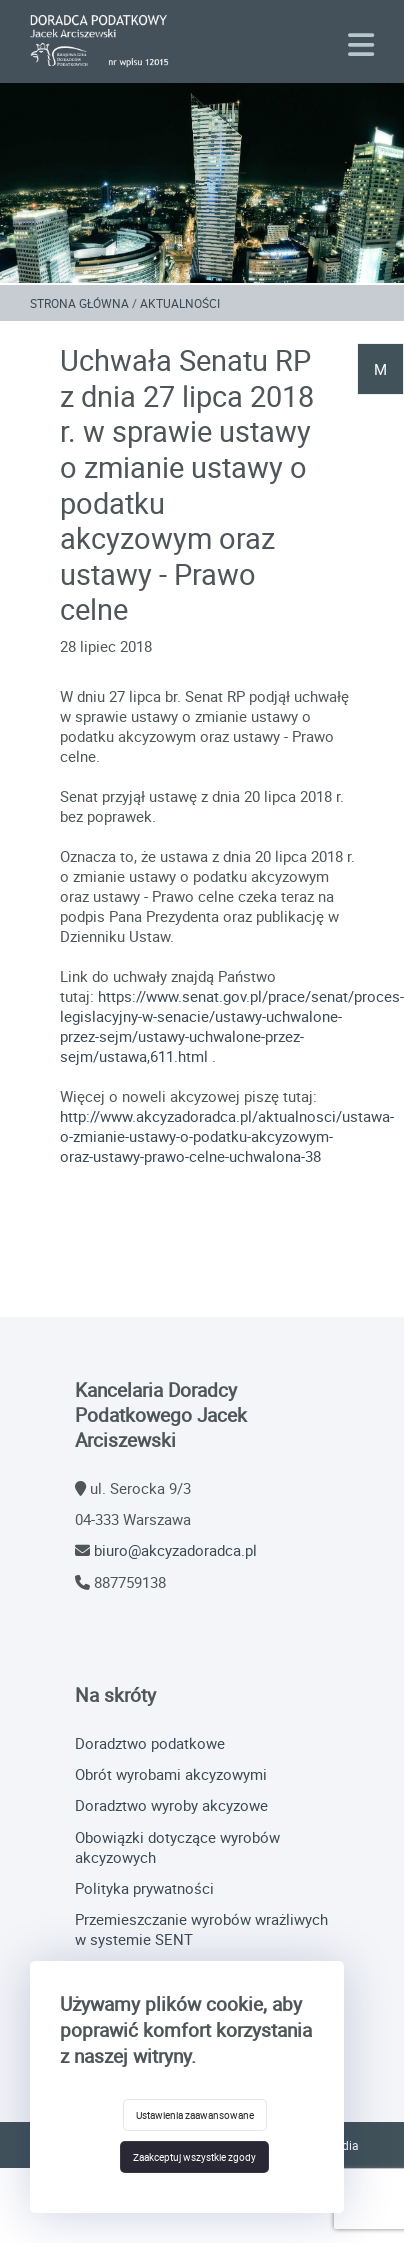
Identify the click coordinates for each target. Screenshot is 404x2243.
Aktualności (180, 303)
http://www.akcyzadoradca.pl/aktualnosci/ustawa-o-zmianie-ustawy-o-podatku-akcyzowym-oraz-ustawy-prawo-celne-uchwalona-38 (227, 1136)
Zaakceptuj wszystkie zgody (194, 2157)
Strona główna (79, 303)
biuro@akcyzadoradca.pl (175, 1550)
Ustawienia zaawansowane (195, 2115)
